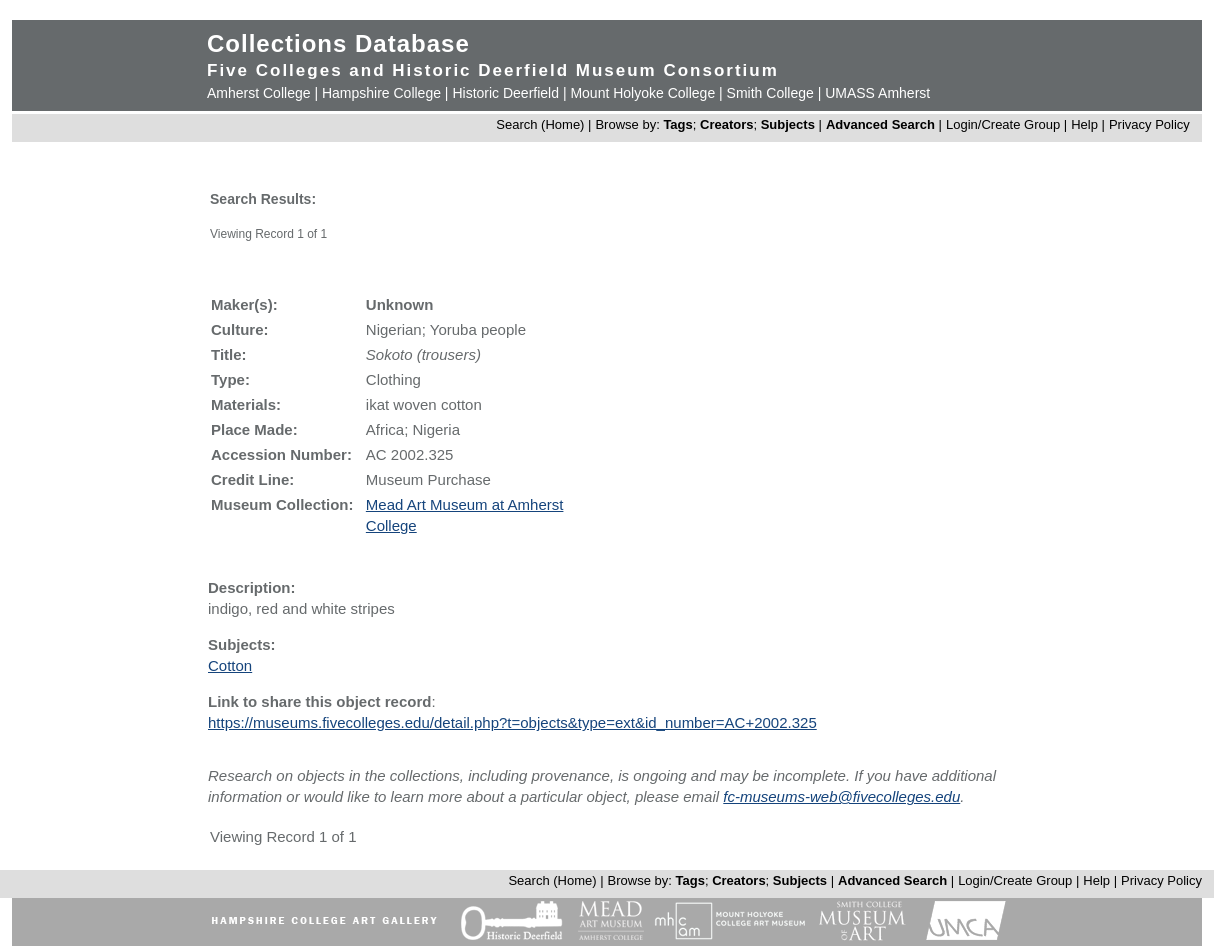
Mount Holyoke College (642, 93)
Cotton (230, 665)
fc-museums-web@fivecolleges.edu (841, 796)
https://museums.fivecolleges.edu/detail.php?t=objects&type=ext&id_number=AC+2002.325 (512, 722)
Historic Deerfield (505, 93)
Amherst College (259, 93)
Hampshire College (381, 93)
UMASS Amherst (877, 93)
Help (1084, 124)
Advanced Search (880, 124)
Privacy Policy (1149, 124)
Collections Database (338, 43)
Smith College (770, 93)
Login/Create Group (1005, 124)
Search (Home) (540, 124)
